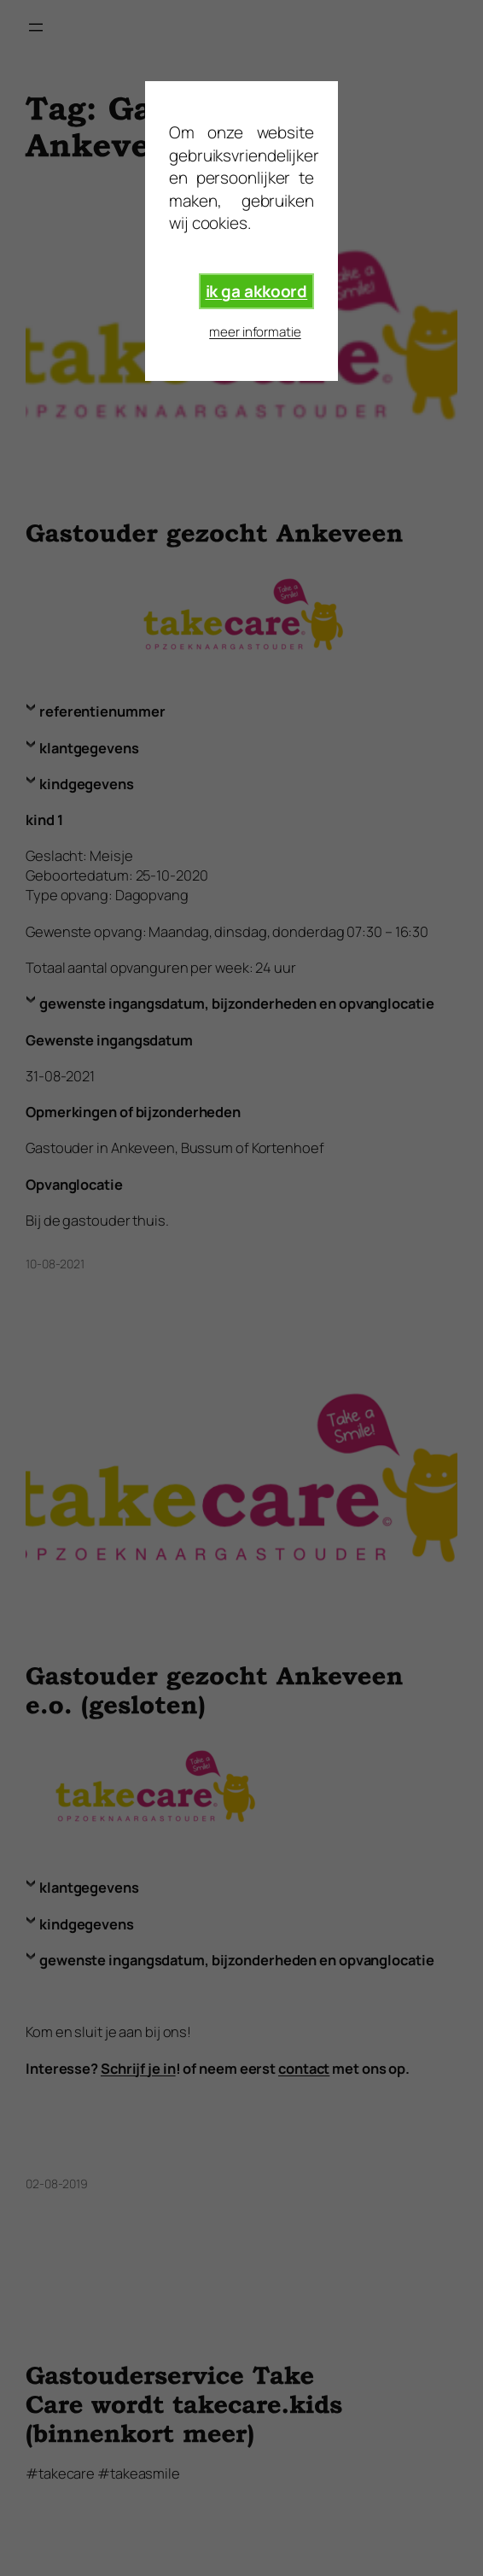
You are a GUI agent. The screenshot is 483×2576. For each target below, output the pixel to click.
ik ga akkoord (257, 291)
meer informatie (255, 332)
